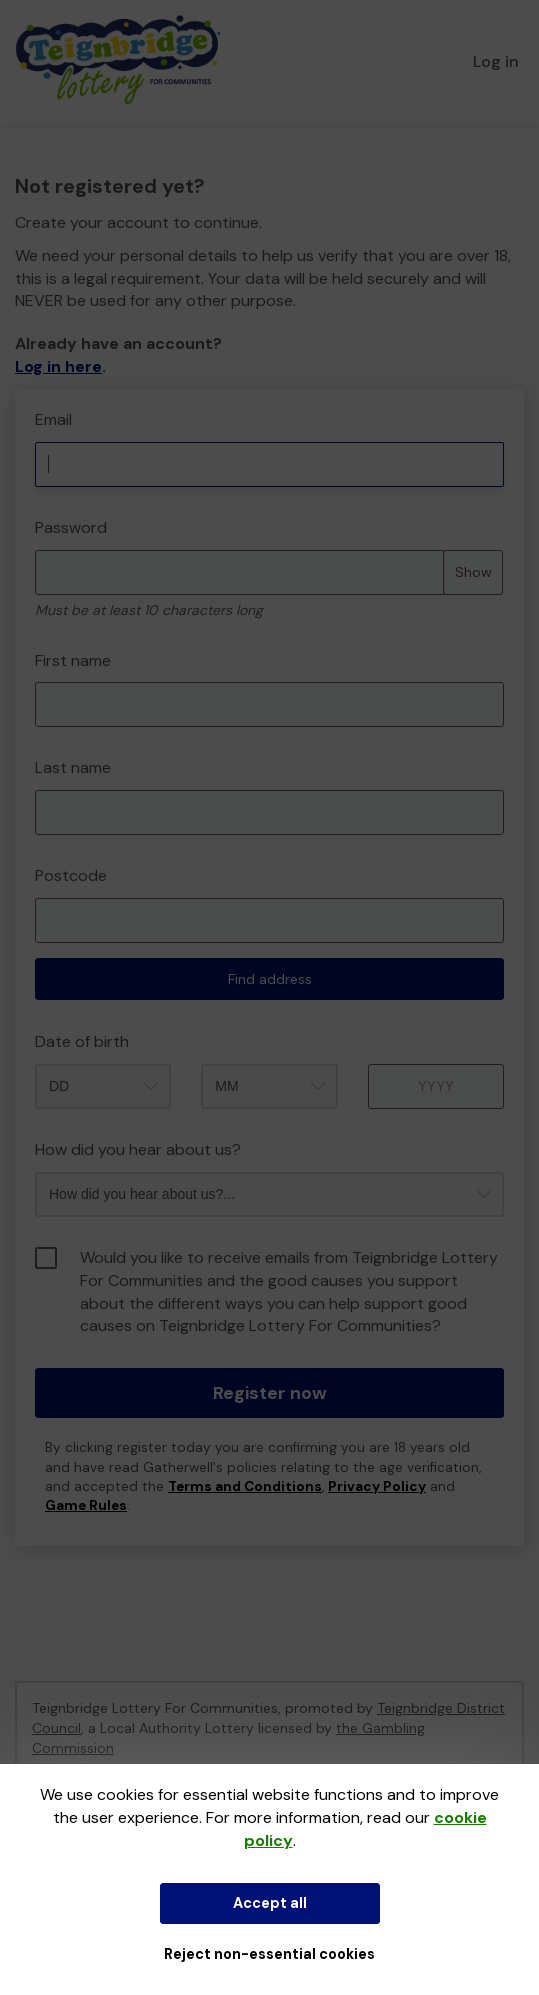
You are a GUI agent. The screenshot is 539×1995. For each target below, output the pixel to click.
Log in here (58, 366)
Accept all (270, 1903)
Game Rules (86, 1505)
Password (71, 527)
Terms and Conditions (245, 1486)
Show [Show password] (473, 572)
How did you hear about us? (138, 1149)
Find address (270, 979)
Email (53, 419)
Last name (73, 767)
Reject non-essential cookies (269, 1954)
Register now (270, 1393)
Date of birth (82, 1041)
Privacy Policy (377, 1486)
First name (73, 660)
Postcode (71, 875)
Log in (496, 61)
